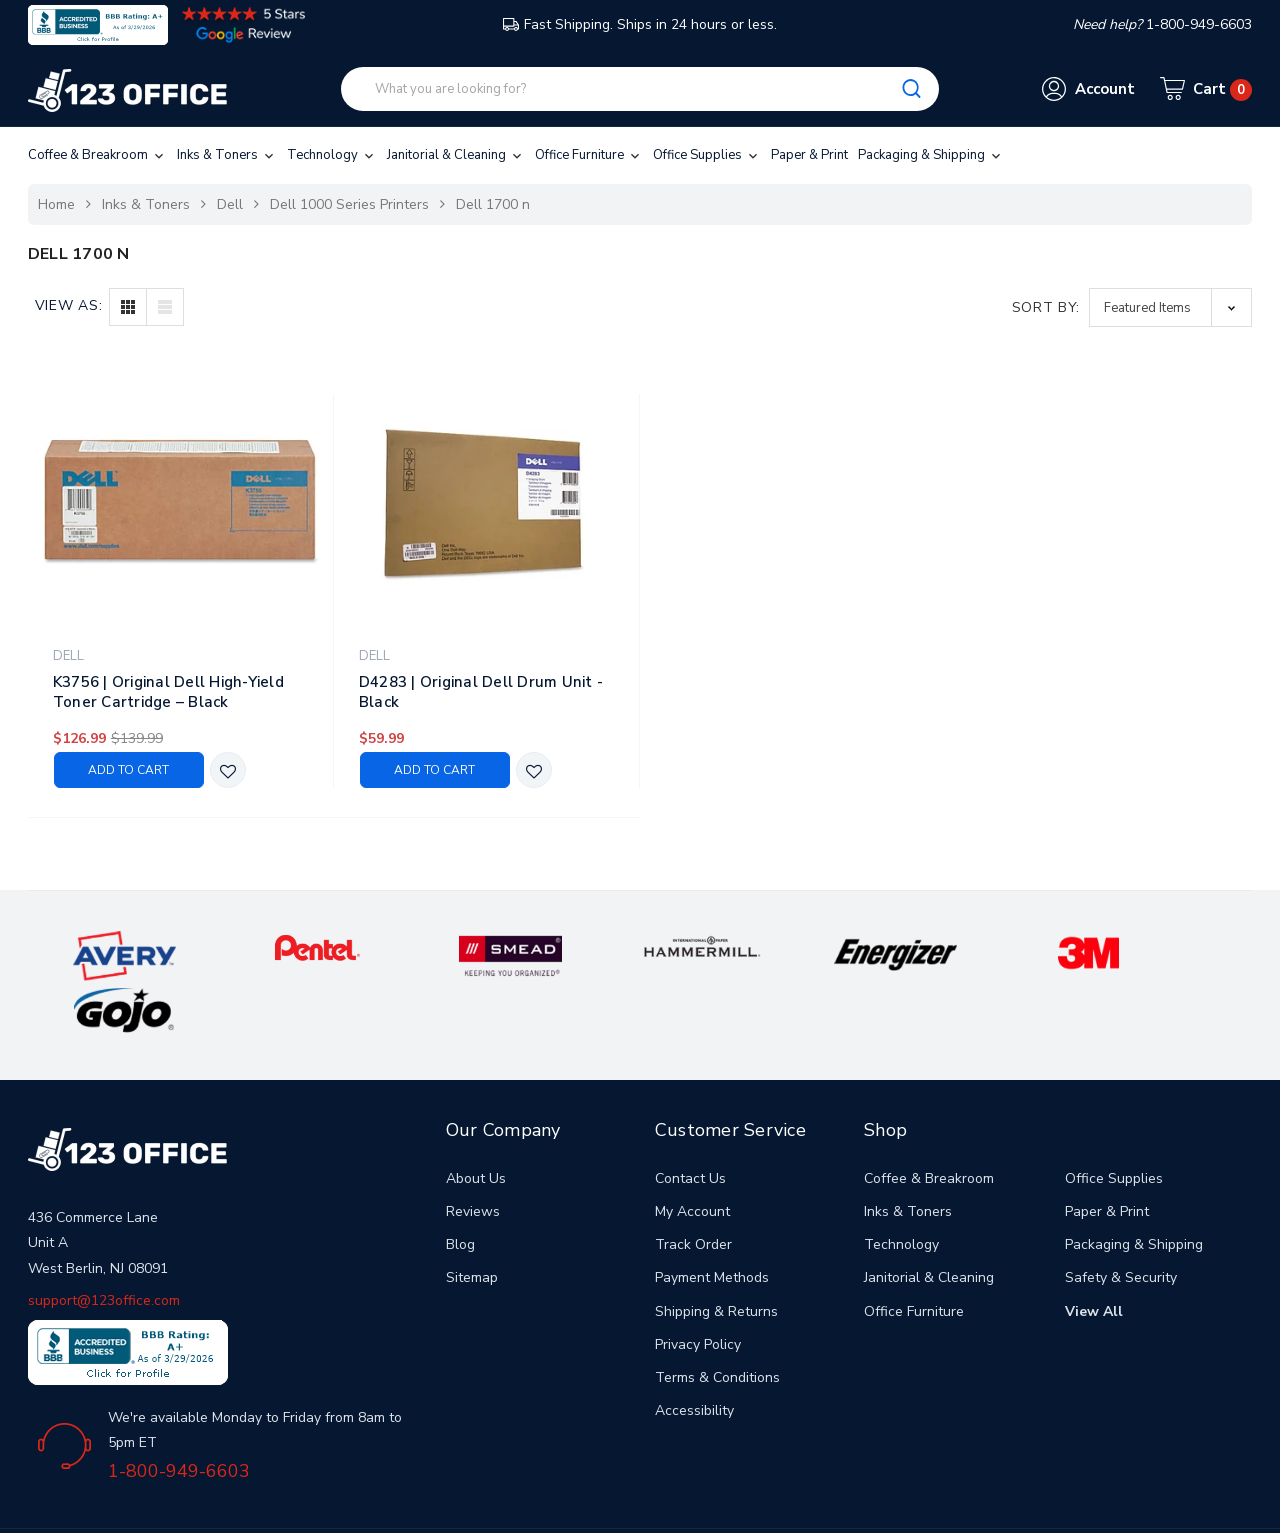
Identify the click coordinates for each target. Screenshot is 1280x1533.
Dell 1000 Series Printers (349, 204)
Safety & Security (1121, 1222)
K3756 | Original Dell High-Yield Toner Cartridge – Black (168, 692)
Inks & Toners (227, 155)
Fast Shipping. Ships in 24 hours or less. (640, 24)
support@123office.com (104, 1244)
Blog (460, 1189)
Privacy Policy (698, 1288)
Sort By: (1046, 307)
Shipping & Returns (716, 1255)
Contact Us (690, 1122)
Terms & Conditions (717, 1321)
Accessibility (694, 1354)
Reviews (473, 1155)
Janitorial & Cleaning (456, 155)
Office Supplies (707, 155)
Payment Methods (712, 1222)
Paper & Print (809, 155)
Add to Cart (128, 770)
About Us (476, 1122)
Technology (332, 155)
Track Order (693, 1189)
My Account (692, 1155)
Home (56, 204)
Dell (230, 204)
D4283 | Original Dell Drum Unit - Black (481, 692)
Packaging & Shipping (931, 155)
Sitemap (472, 1222)
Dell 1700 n (493, 204)
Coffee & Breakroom (97, 155)
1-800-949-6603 (179, 1416)
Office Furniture (589, 155)
